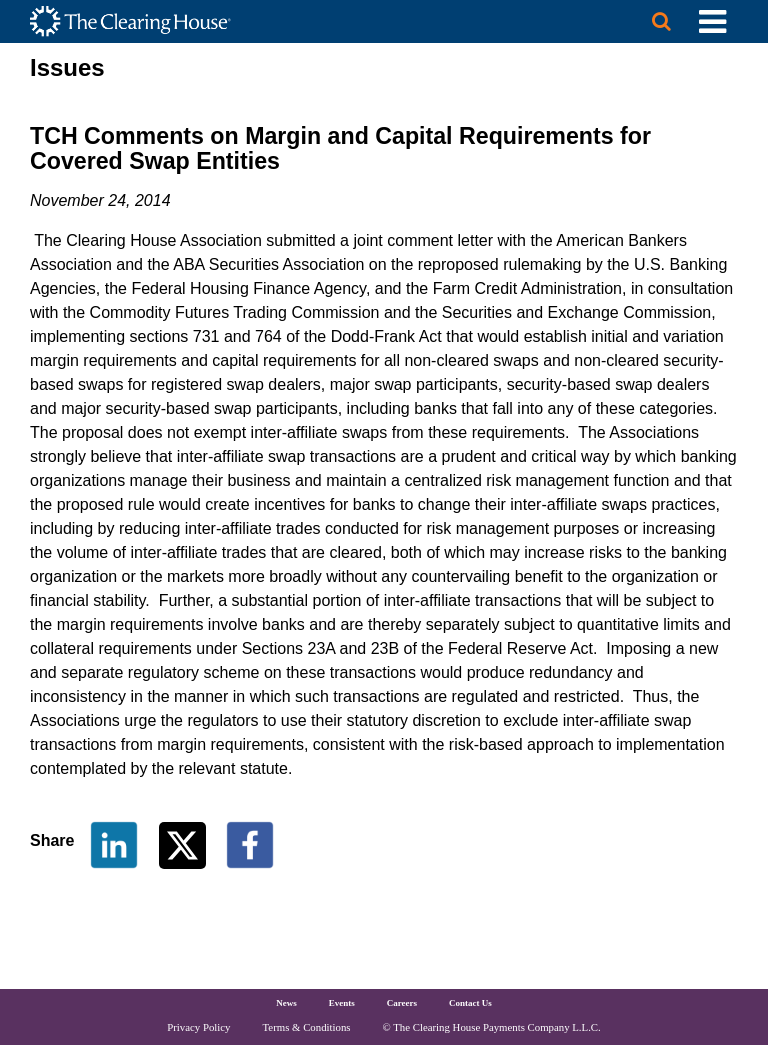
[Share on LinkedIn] (114, 843)
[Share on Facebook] (250, 843)
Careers (402, 1003)
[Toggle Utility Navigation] (712, 21)
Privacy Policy (198, 1027)
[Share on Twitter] (184, 843)
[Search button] (660, 21)
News (286, 1003)
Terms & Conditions (307, 1027)
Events (342, 1003)
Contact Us (470, 1003)
